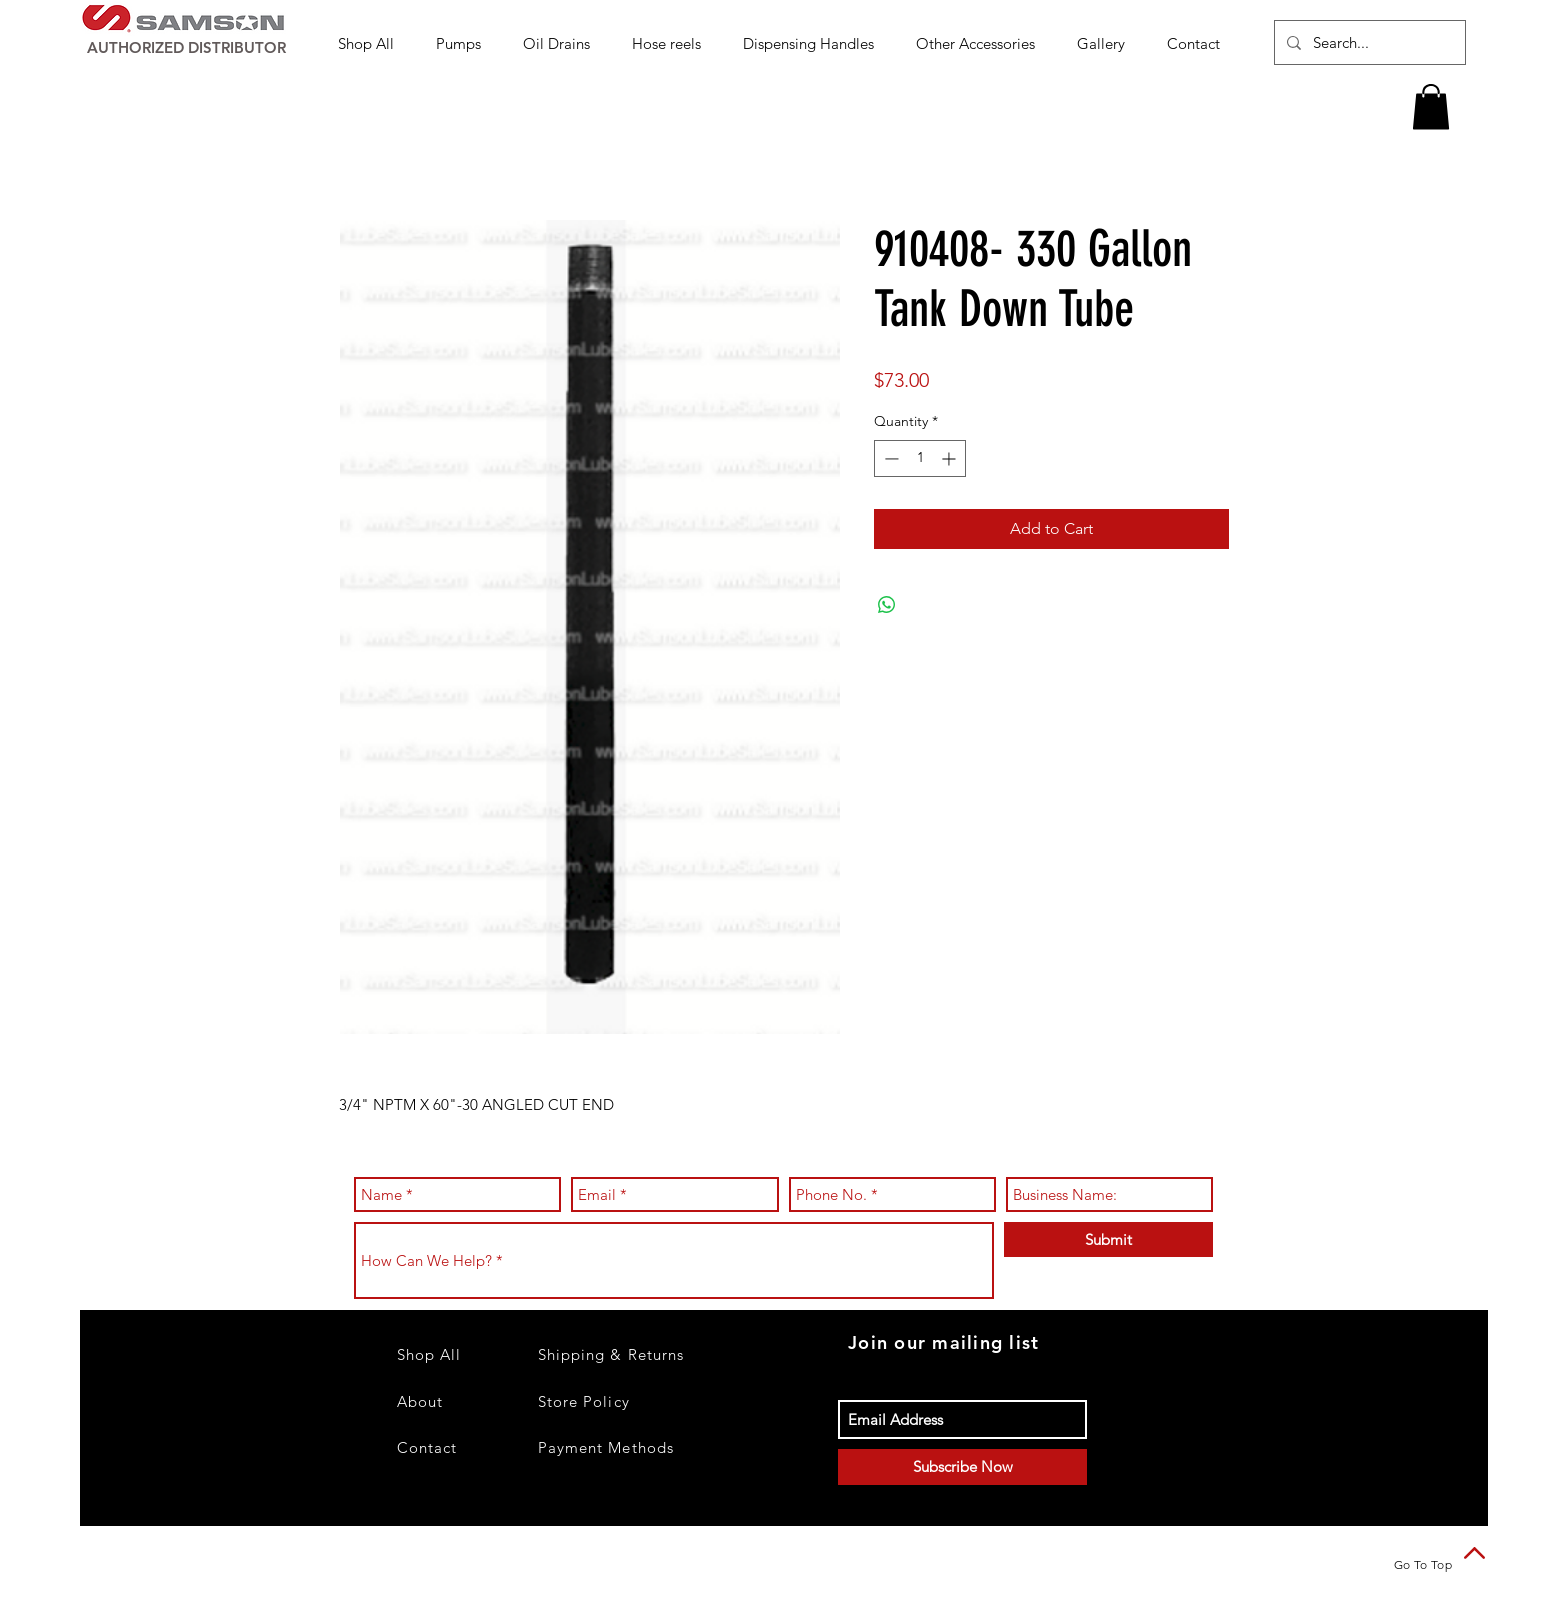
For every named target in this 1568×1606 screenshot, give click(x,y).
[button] (464, 43)
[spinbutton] (920, 458)
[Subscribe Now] (962, 1467)
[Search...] (1368, 42)
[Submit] (1108, 1239)
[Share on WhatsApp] (887, 605)
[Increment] (950, 458)
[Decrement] (889, 458)
